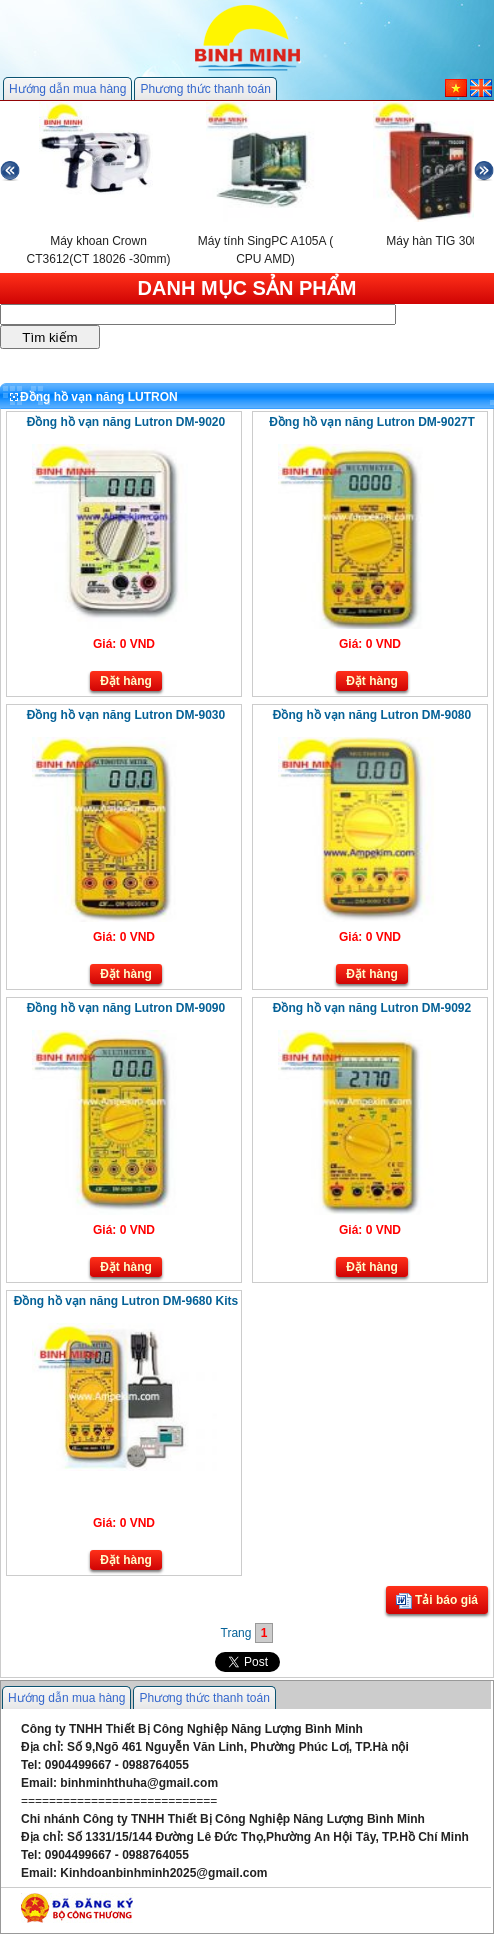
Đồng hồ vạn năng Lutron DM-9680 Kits (126, 1301)
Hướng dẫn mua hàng (67, 89)
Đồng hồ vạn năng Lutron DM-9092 (372, 1008)
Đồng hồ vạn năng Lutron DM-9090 (126, 1008)
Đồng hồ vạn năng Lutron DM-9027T (372, 422)
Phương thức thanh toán (205, 89)
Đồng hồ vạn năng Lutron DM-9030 (126, 715)
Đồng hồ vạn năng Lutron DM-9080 (372, 715)
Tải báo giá (437, 1601)
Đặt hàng (126, 681)
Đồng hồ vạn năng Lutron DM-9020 (126, 422)
